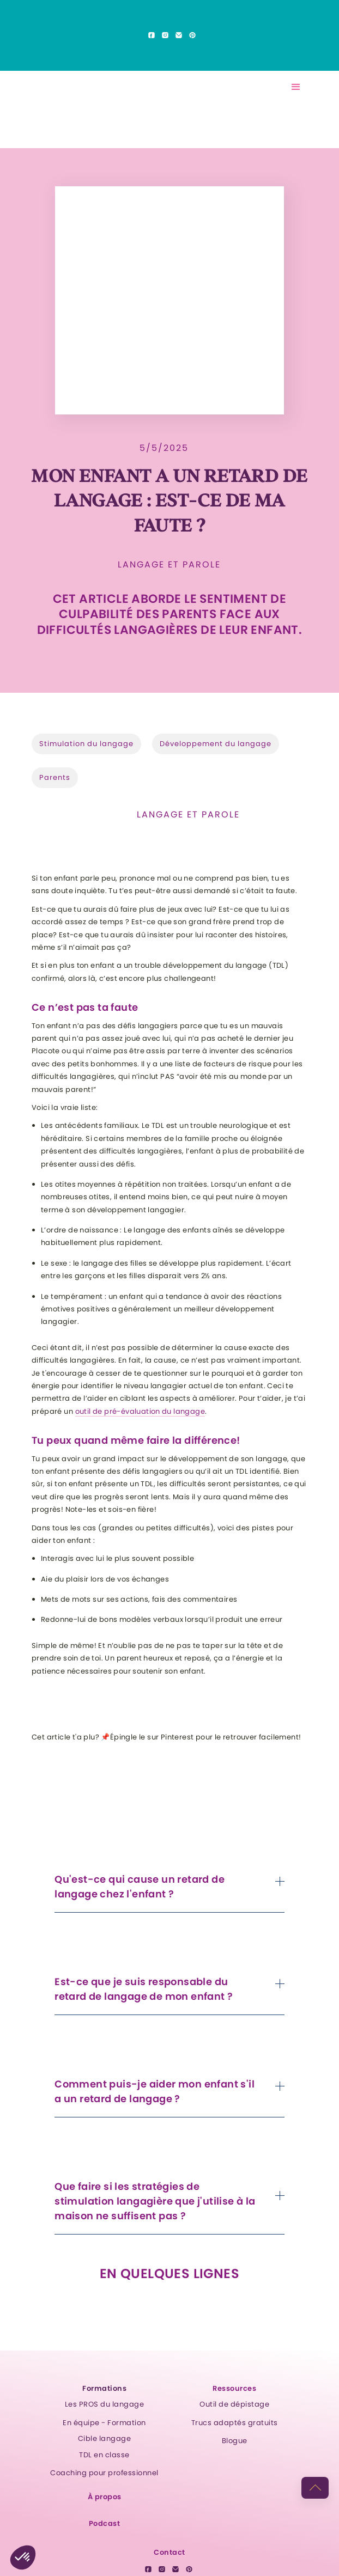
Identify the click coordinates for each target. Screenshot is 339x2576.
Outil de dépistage (234, 2404)
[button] (296, 87)
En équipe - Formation (104, 2423)
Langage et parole (169, 565)
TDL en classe (104, 2455)
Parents (54, 777)
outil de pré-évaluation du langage (140, 1411)
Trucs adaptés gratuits (234, 2423)
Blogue (234, 2440)
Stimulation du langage (86, 743)
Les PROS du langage (104, 2404)
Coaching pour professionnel (104, 2473)
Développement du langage (215, 743)
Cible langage (104, 2438)
